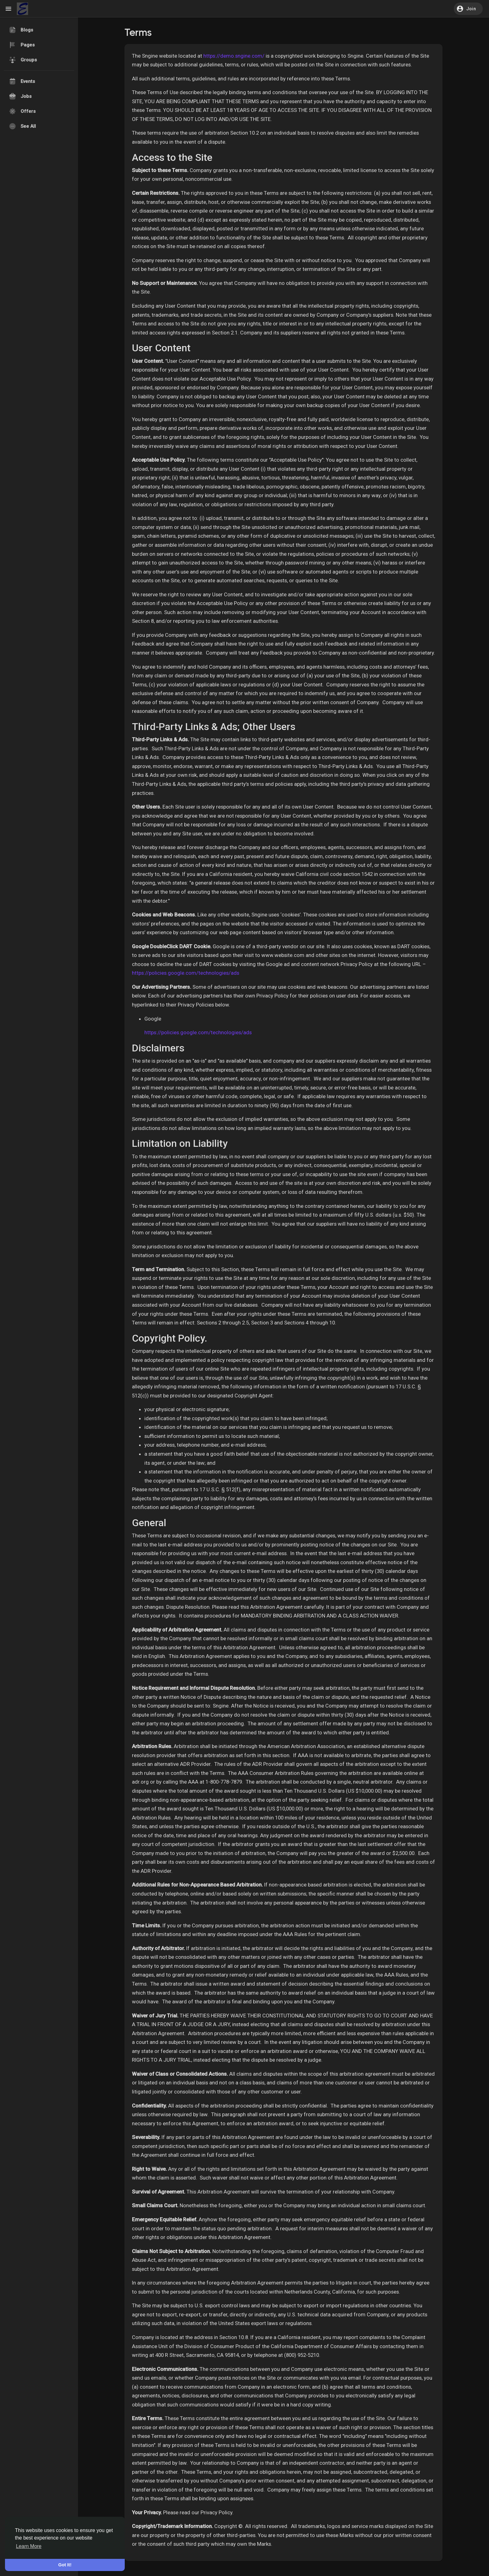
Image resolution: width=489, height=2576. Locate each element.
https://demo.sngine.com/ (233, 56)
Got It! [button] (64, 2564)
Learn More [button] (28, 2546)
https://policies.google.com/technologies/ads (185, 973)
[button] (468, 8)
